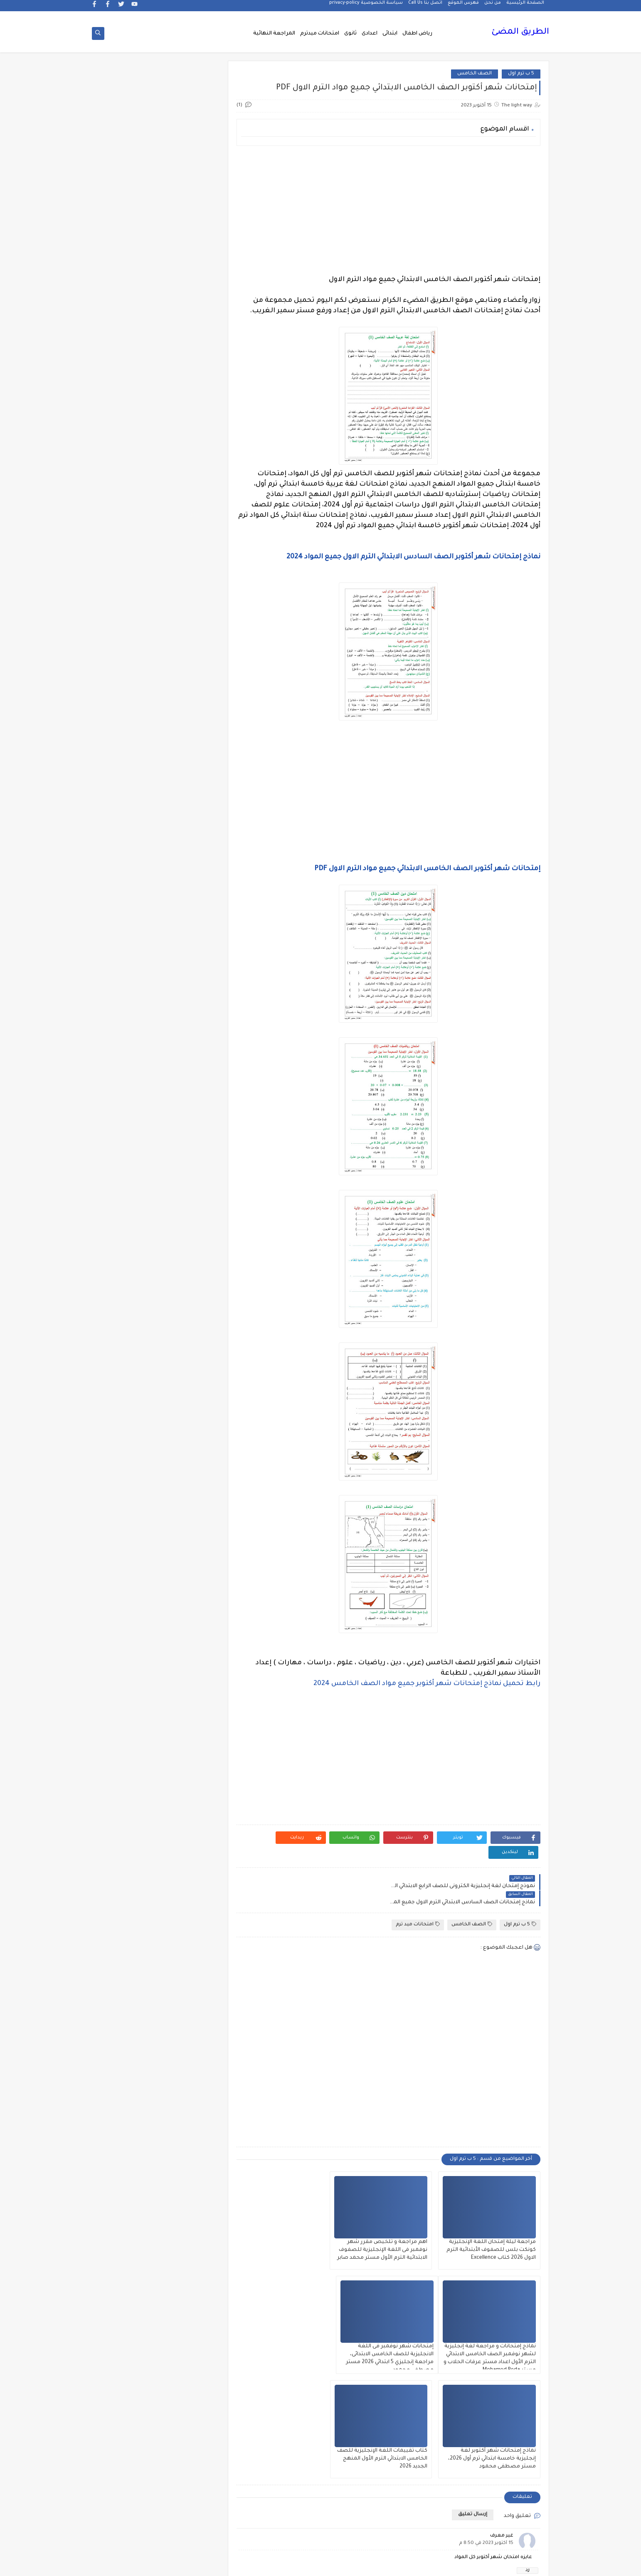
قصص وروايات (128, 1675)
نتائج (128, 2141)
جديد (128, 1569)
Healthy (129, 711)
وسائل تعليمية (129, 2194)
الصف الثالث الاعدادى (188, 1094)
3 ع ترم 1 (188, 624)
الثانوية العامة (128, 924)
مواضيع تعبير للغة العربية (188, 2145)
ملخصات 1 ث (188, 2081)
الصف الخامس (474, 74)
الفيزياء (128, 1203)
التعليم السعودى (128, 904)
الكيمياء (188, 1243)
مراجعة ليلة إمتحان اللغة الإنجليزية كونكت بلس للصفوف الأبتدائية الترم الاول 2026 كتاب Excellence (492, 2220)
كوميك (128, 1749)
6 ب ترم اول (188, 684)
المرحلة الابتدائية (188, 1323)
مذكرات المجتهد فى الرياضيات (128, 1859)
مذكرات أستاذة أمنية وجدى (128, 1792)
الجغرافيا (188, 964)
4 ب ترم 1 (128, 624)
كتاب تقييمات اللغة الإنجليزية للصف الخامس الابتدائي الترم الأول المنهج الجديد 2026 (290, 2324)
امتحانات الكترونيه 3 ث (128, 1366)
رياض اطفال (417, 34)
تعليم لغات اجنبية (128, 1482)
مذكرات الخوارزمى (188, 1835)
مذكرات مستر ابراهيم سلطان (128, 1958)
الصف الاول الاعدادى (128, 1050)
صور (188, 1609)
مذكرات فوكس (188, 1935)
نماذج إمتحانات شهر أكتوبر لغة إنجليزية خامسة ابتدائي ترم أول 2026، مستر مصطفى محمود (396, 2324)
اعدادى (369, 34)
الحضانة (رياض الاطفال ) (128, 987)
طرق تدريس (128, 1609)
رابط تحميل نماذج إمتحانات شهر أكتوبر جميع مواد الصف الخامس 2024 (426, 1684)
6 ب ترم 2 (128, 664)
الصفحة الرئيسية (525, 6)
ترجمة (188, 1482)
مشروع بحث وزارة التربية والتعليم (128, 2038)
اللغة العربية (188, 1283)
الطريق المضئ (520, 33)
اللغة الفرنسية (128, 1283)
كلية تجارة (128, 1722)
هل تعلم (188, 2194)
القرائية (188, 1223)
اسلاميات (129, 817)
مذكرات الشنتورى (128, 1835)
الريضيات (128, 1030)
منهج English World (128, 2101)
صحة (128, 1589)
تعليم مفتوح (128, 1502)
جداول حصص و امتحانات (188, 1546)
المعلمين (128, 1343)
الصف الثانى (188, 1117)
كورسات (188, 1749)
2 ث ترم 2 (188, 545)
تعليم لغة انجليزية (188, 1502)
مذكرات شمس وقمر (128, 1912)
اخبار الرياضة (128, 771)
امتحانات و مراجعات (188, 1436)
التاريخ (128, 857)
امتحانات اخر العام (188, 1363)
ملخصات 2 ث (128, 2081)
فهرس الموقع (463, 6)
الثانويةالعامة (188, 944)
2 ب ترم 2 (188, 525)
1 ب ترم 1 (188, 465)
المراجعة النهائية (274, 34)
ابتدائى (389, 34)
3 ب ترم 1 (128, 584)
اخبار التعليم (188, 771)
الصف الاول (188, 1050)
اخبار (128, 751)
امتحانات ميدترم (319, 34)
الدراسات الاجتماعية (129, 1010)
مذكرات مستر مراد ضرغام (188, 2038)
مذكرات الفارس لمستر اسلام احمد (188, 1859)
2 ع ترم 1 (128, 565)
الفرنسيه (128, 1183)
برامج (188, 1456)
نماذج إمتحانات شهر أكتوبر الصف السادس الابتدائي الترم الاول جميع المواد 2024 (413, 557)
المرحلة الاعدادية (128, 1323)
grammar (129, 731)
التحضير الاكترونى (188, 877)
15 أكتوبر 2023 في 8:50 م (486, 2408)
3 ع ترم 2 (128, 604)
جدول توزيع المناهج (188, 1569)
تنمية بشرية (128, 1522)
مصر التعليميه (188, 2061)
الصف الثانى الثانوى (188, 1143)
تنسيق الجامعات (188, 1522)
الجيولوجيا (128, 964)
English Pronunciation (128, 688)
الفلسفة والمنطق (188, 1203)
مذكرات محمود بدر (189, 1955)
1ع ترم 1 (188, 505)
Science (188, 731)
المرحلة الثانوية (188, 1343)
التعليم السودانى (188, 924)
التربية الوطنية (188, 904)
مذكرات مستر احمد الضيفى (188, 1985)
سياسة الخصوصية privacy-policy (366, 6)
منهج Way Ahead (188, 2121)
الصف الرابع (188, 1163)
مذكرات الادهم (128, 1815)
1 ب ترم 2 (128, 465)
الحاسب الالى (188, 984)
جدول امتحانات (128, 1542)
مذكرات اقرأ (188, 1815)
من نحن (492, 6)
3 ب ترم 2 (188, 604)
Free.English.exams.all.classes (186, 711)
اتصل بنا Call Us (425, 6)
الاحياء (188, 837)
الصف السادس (128, 1163)
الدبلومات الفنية (188, 1010)
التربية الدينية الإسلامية (128, 881)
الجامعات (129, 944)
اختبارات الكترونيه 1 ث (128, 794)
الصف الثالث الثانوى (128, 1090)
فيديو (188, 1655)
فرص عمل (128, 1629)
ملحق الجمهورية (128, 2061)
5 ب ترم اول (521, 74)
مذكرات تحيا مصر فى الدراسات (188, 1885)
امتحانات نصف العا (188, 1409)
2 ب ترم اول (128, 525)
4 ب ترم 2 (188, 644)
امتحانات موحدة (188, 1389)
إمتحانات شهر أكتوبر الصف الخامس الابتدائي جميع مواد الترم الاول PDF (426, 869)
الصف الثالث (128, 1070)
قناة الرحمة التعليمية (188, 1699)
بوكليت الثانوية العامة (128, 1459)
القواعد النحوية (128, 1223)
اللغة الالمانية (128, 1243)
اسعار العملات (188, 817)
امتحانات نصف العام (128, 1413)
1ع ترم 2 (128, 505)
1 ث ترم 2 (128, 485)
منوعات (129, 2121)
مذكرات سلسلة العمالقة (188, 1912)
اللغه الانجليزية (188, 1303)
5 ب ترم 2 (128, 644)
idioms (188, 751)
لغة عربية (128, 1769)
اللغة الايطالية (128, 1263)
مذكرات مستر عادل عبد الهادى (188, 2012)
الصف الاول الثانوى (188, 1070)
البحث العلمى (188, 857)
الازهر (128, 837)
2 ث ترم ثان (188, 565)
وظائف (188, 2214)
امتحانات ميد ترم (418, 1894)
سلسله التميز (188, 1589)
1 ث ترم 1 (188, 485)
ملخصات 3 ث (188, 2101)
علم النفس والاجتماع (188, 1632)
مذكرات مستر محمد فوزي (128, 2012)
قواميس (128, 1695)
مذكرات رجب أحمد (128, 1882)
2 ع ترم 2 (188, 584)
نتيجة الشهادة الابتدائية (128, 2171)
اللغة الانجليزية (188, 1263)
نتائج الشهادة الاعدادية (189, 2171)
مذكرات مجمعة (128, 1935)
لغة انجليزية (188, 1769)
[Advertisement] (390, 211)
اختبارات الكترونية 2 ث (188, 794)
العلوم (188, 1183)
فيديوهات (129, 1655)
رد (527, 2435)
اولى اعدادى (128, 1436)
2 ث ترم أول (128, 545)
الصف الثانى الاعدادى (128, 1120)
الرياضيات (188, 1030)
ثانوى (350, 34)
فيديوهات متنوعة (188, 1675)
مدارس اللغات (188, 1788)
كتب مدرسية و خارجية (188, 1726)
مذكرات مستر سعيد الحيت (128, 1985)
